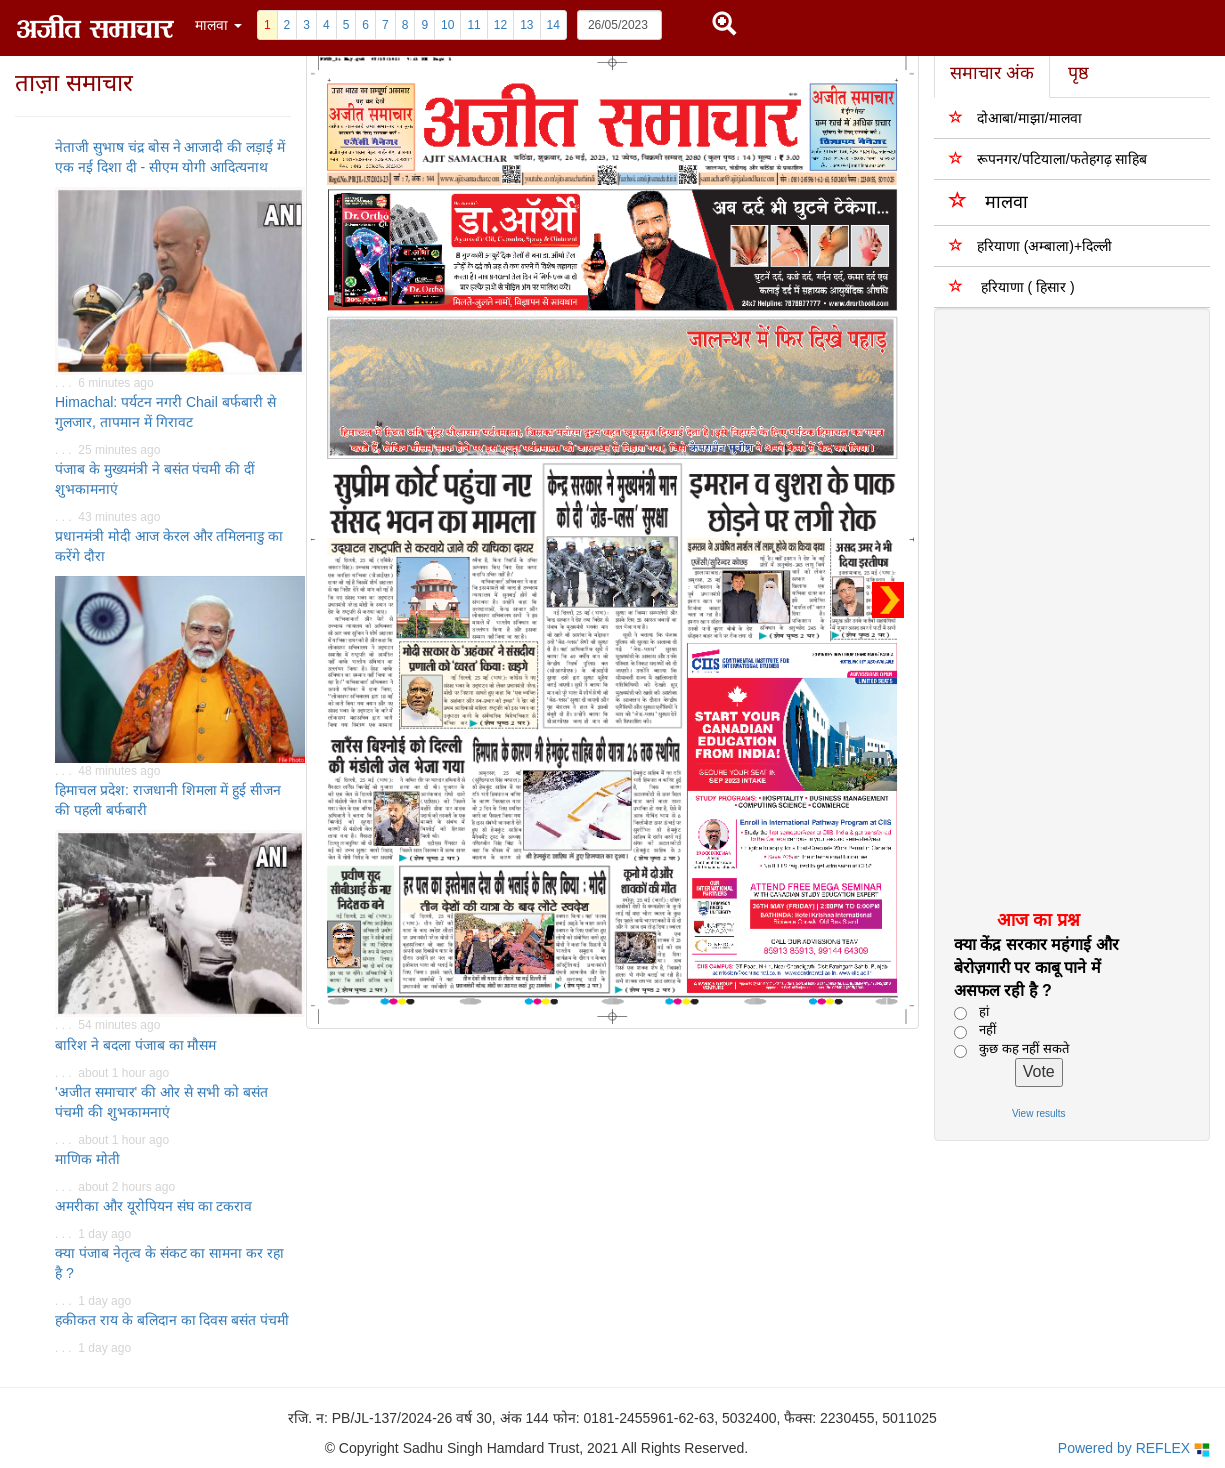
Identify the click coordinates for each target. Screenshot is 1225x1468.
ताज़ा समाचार (74, 82)
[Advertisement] (1060, 608)
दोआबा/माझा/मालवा (1015, 117)
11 (473, 25)
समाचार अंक (992, 73)
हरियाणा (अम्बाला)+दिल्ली (1030, 245)
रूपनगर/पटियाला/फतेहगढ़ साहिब (1048, 158)
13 (526, 25)
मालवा (988, 200)
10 (447, 25)
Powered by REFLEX (1134, 1448)
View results (1039, 1113)
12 (500, 25)
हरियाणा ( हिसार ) (1012, 286)
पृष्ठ (1078, 73)
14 (553, 25)
